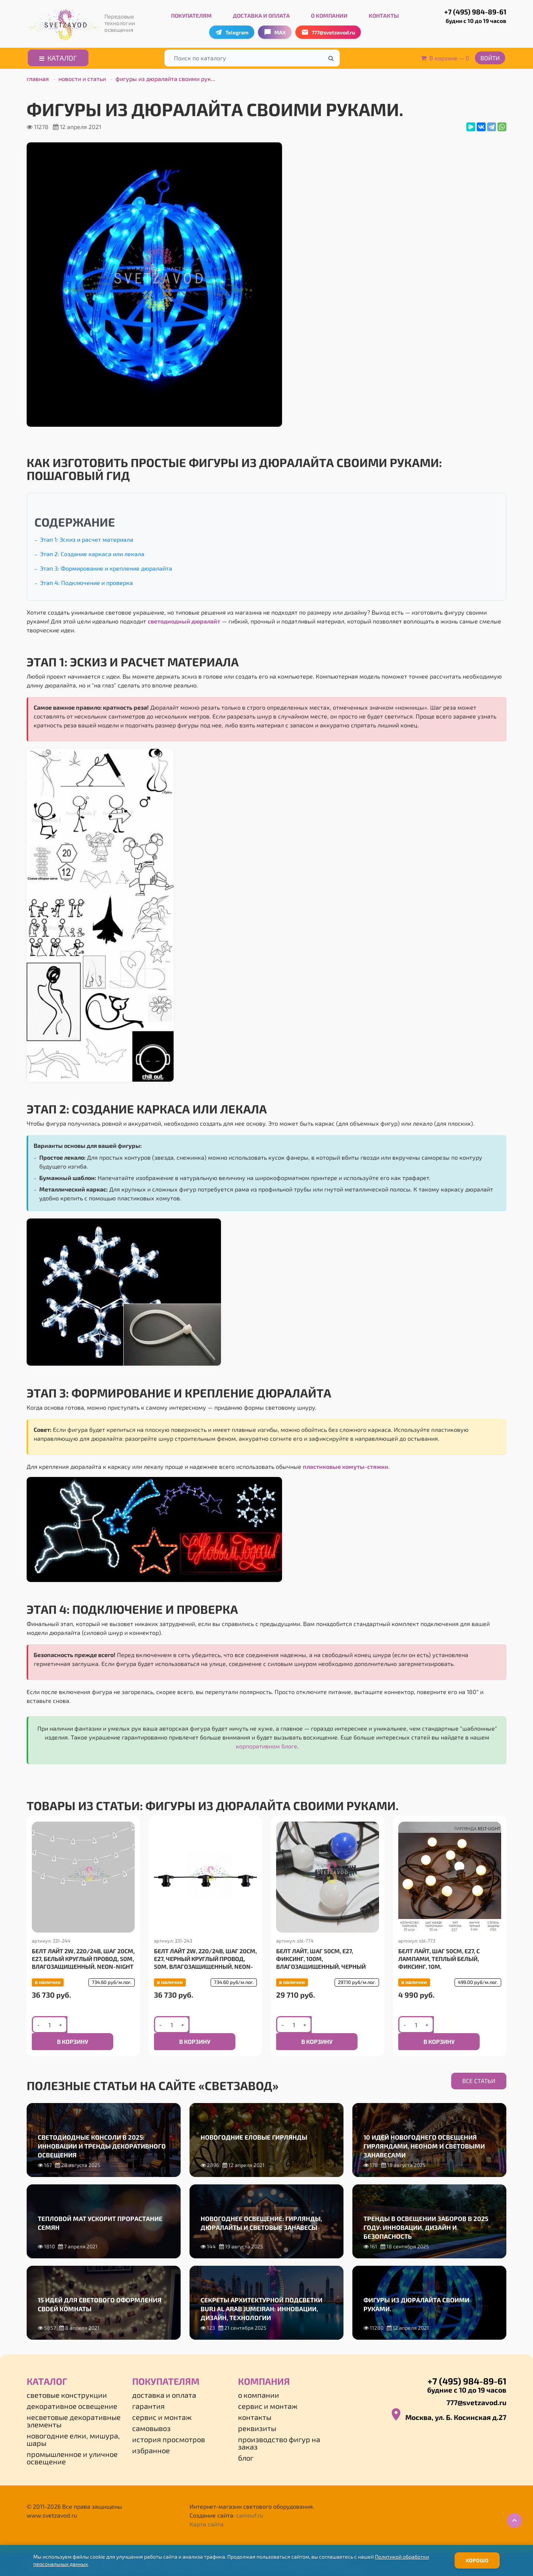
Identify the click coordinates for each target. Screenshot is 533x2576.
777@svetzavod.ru (476, 2389)
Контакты (384, 13)
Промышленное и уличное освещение (72, 2445)
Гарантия (148, 2393)
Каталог (58, 56)
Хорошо (477, 2560)
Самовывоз (151, 2415)
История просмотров (168, 2426)
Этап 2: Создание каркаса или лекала (92, 551)
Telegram (231, 30)
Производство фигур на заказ (279, 2430)
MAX (275, 30)
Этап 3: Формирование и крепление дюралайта (106, 566)
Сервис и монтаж (162, 2404)
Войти (490, 56)
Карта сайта (207, 2511)
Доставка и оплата (261, 13)
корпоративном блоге (266, 1744)
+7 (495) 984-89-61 (467, 14)
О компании (329, 13)
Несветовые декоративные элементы (74, 2408)
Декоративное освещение (72, 2393)
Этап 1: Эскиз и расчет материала (86, 537)
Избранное (151, 2437)
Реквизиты (257, 2415)
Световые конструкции (67, 2381)
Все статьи (478, 2073)
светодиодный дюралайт (184, 619)
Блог (246, 2444)
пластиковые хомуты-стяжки (345, 1464)
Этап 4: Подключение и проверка (86, 580)
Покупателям (191, 13)
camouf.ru (249, 2502)
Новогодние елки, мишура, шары (73, 2426)
